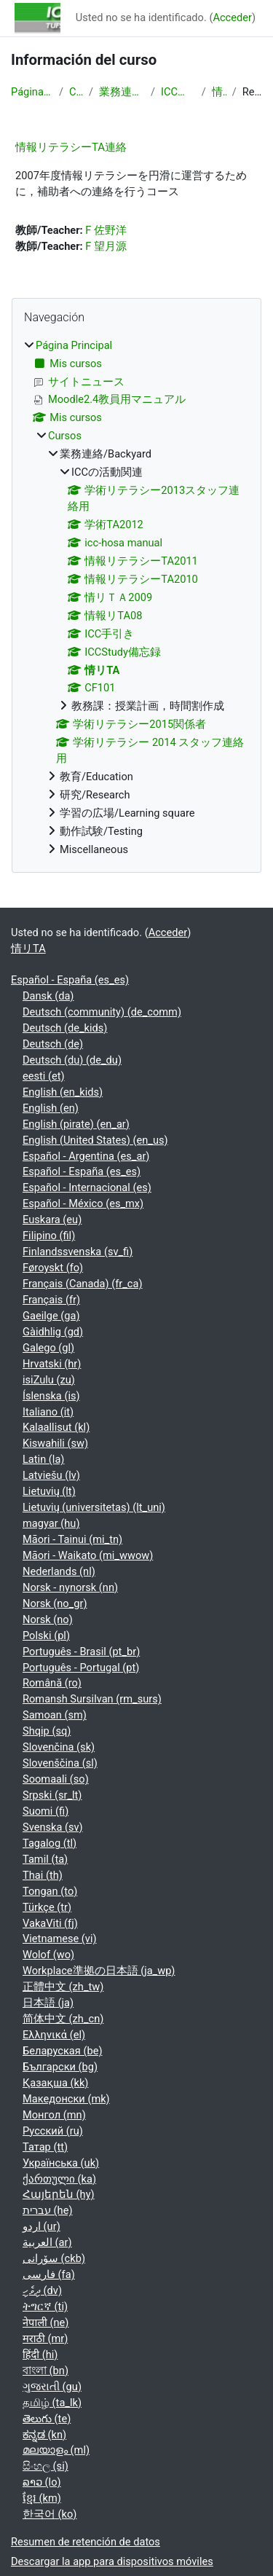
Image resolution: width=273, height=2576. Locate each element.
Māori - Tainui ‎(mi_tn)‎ (72, 1539)
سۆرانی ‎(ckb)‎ (54, 2258)
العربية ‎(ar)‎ (47, 2242)
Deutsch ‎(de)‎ (53, 1044)
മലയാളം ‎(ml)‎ (56, 2450)
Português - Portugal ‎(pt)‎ (81, 1667)
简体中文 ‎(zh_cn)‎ (63, 2018)
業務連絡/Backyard (122, 91)
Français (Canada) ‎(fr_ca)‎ (83, 1283)
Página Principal (32, 91)
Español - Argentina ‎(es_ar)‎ (86, 1156)
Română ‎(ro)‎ (52, 1682)
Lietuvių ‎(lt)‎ (49, 1491)
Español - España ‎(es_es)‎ (70, 979)
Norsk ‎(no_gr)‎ (55, 1603)
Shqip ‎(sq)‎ (47, 1730)
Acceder (232, 17)
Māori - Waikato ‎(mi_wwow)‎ (88, 1555)
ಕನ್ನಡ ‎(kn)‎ (44, 2434)
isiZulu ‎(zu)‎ (49, 1379)
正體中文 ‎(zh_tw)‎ (63, 1986)
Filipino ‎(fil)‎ (49, 1235)
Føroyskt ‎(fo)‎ (53, 1267)
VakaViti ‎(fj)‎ (50, 1923)
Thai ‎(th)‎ (43, 1875)
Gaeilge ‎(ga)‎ (51, 1315)
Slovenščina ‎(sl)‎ (60, 1763)
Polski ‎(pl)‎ (46, 1635)
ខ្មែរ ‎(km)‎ (42, 2498)
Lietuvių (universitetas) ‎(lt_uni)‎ (94, 1507)
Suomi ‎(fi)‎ (45, 1811)
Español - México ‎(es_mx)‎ (83, 1203)
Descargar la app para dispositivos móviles (112, 2561)
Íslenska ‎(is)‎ (51, 1395)
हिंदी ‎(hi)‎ (40, 2354)
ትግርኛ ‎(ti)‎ (45, 2306)
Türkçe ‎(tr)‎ (47, 1907)
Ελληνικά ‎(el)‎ (54, 2034)
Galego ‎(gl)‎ (48, 1347)
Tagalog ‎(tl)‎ (49, 1843)
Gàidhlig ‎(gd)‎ (53, 1331)
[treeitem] (136, 598)
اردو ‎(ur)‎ (41, 2226)
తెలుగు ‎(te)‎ (47, 2418)
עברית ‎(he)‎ (48, 2210)
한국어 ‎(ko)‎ (49, 2514)
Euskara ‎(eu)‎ (52, 1219)
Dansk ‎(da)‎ (48, 995)
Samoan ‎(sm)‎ (55, 1714)
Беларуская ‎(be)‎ (62, 2050)
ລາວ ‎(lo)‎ (42, 2482)
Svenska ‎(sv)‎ (53, 1827)
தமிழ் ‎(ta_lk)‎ (52, 2402)
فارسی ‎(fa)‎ (49, 2274)
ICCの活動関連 (178, 91)
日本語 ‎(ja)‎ (48, 2002)
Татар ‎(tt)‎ (45, 2146)
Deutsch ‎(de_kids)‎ (65, 1027)
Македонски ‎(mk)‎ (66, 2098)
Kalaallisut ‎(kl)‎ (56, 1427)
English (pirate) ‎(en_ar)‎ (76, 1124)
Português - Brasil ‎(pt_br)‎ (81, 1651)
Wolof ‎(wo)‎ (48, 1954)
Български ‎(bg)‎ (60, 2066)
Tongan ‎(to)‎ (50, 1891)
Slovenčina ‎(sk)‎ (59, 1747)
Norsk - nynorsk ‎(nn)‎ (70, 1587)
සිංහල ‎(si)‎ (45, 2466)
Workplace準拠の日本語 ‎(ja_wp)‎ (99, 1970)
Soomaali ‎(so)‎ (56, 1779)
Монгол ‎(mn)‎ (54, 2114)
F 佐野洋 (106, 230)
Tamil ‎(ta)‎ (45, 1859)
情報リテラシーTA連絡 (71, 147)
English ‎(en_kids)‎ (63, 1092)
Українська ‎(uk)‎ (61, 2162)
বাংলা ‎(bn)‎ (45, 2370)
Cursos (76, 91)
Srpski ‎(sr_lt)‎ (52, 1795)
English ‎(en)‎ (51, 1108)
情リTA (219, 91)
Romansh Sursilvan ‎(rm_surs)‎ (92, 1698)
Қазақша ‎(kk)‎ (55, 2082)
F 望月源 (106, 246)
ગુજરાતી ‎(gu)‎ (52, 2386)
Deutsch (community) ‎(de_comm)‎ (102, 1011)
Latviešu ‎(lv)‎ (51, 1475)
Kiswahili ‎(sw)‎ (55, 1443)
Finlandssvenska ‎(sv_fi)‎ (77, 1251)
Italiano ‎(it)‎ (48, 1411)
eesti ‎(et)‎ (44, 1076)
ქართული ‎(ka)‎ (59, 2179)
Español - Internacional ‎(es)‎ (87, 1187)
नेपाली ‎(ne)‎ (45, 2322)
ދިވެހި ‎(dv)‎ (42, 2290)
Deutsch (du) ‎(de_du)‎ (72, 1060)
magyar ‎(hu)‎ (51, 1523)
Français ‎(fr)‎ (51, 1299)
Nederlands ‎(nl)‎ (59, 1571)
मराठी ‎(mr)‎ (45, 2338)
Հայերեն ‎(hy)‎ (59, 2194)
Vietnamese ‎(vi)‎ (60, 1938)
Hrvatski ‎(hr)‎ (52, 1363)
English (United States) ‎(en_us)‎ (95, 1140)
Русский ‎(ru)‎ (53, 2130)
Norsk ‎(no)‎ (48, 1619)
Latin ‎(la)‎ (43, 1459)
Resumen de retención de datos (85, 2541)
